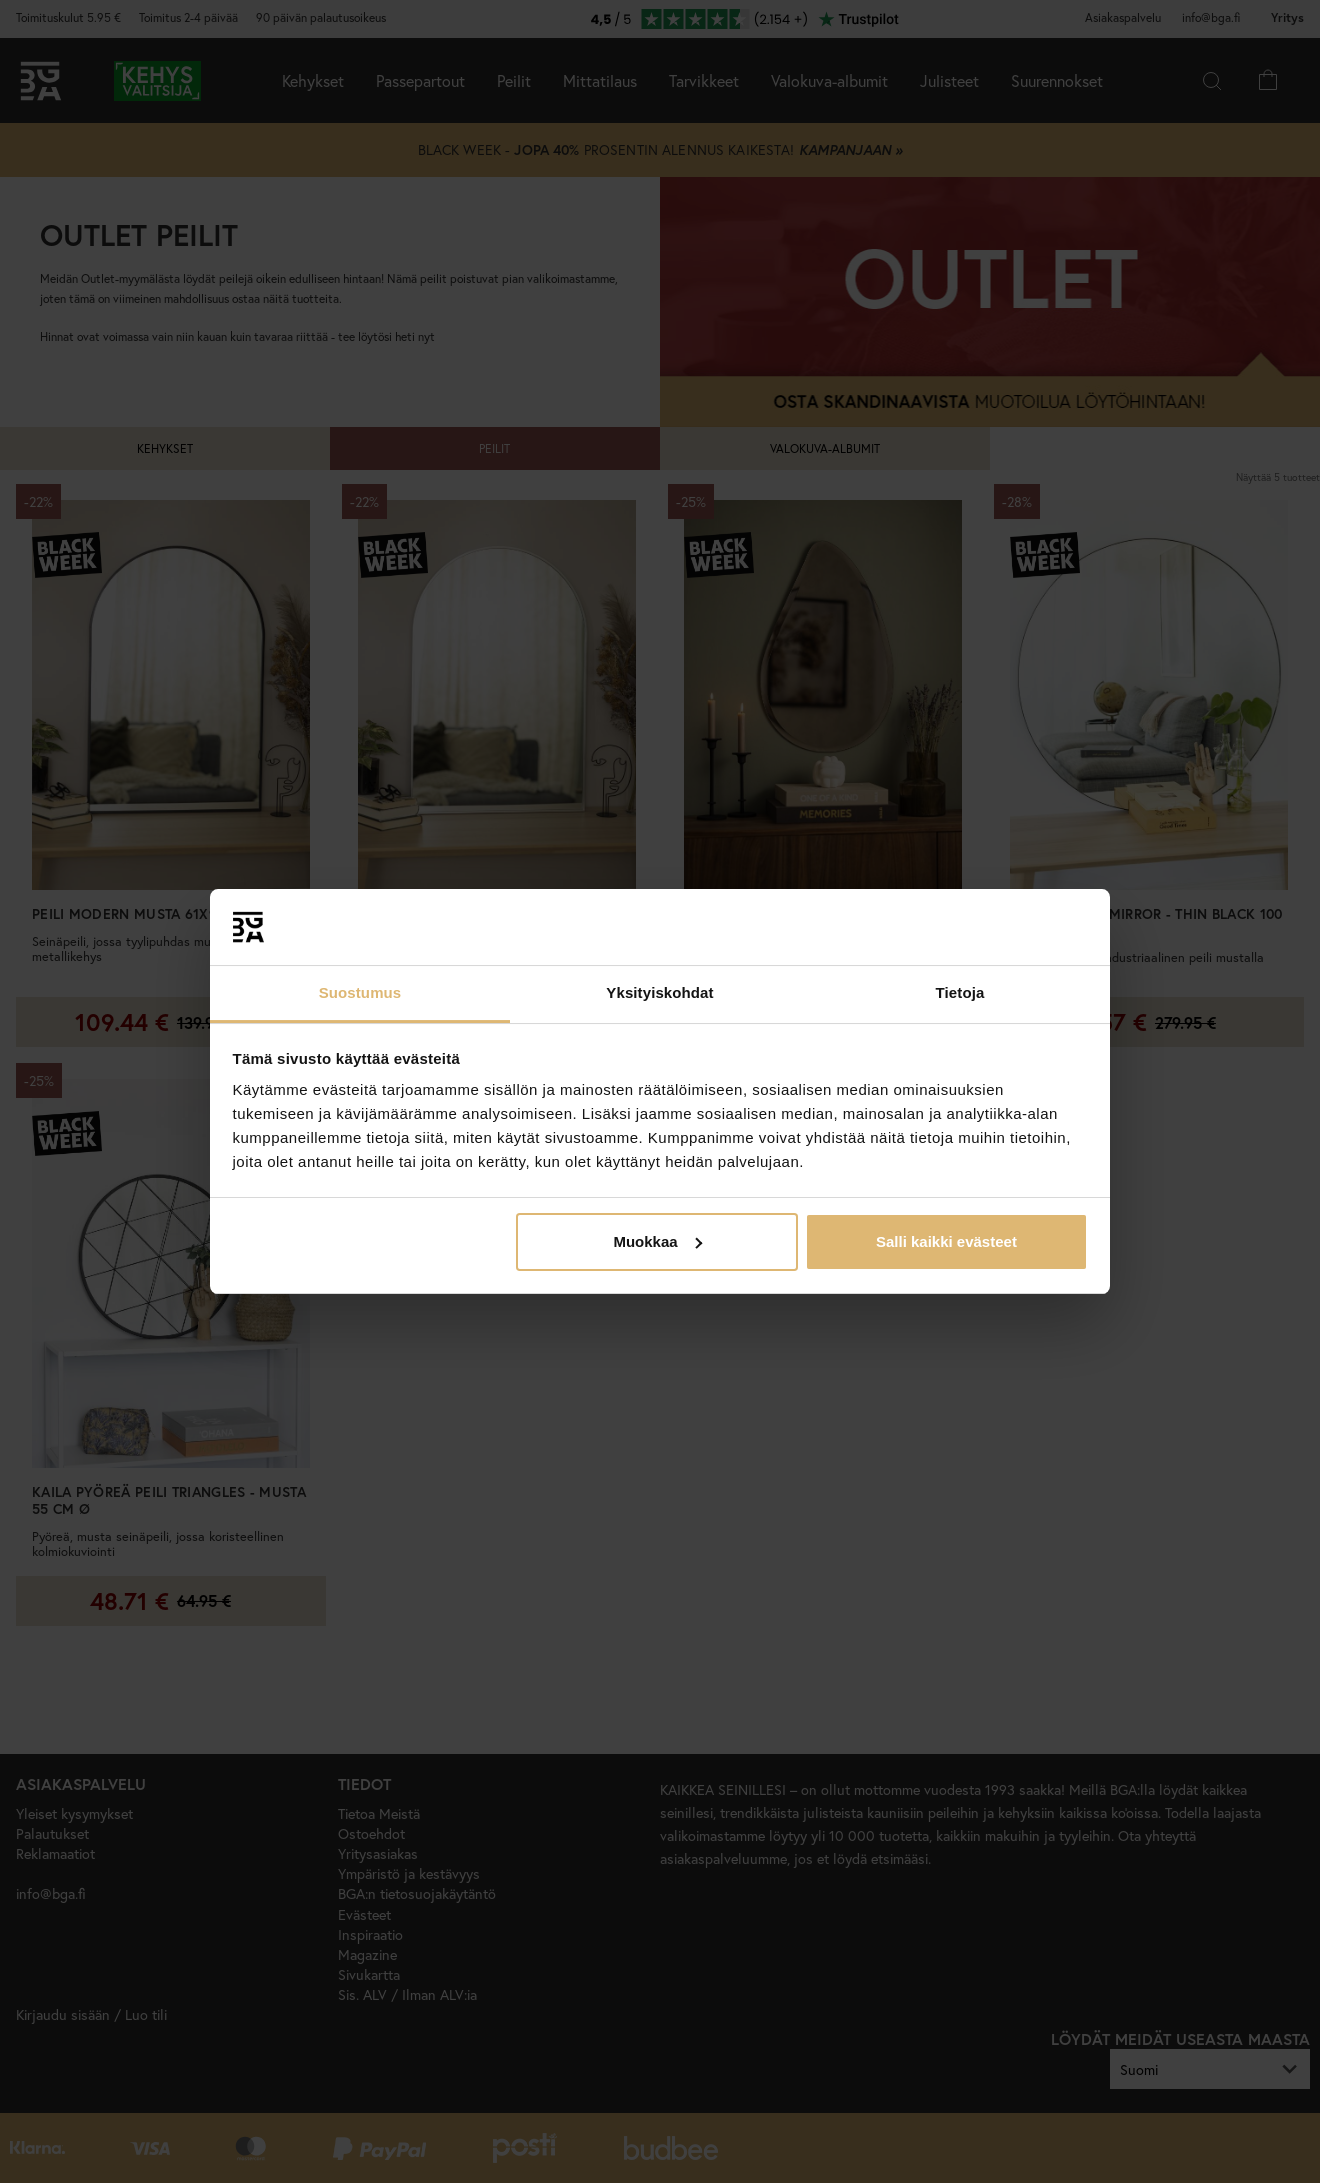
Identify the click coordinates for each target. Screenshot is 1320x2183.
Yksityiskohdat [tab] (659, 992)
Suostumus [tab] (360, 992)
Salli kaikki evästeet (946, 1241)
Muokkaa (657, 1241)
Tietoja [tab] (960, 992)
